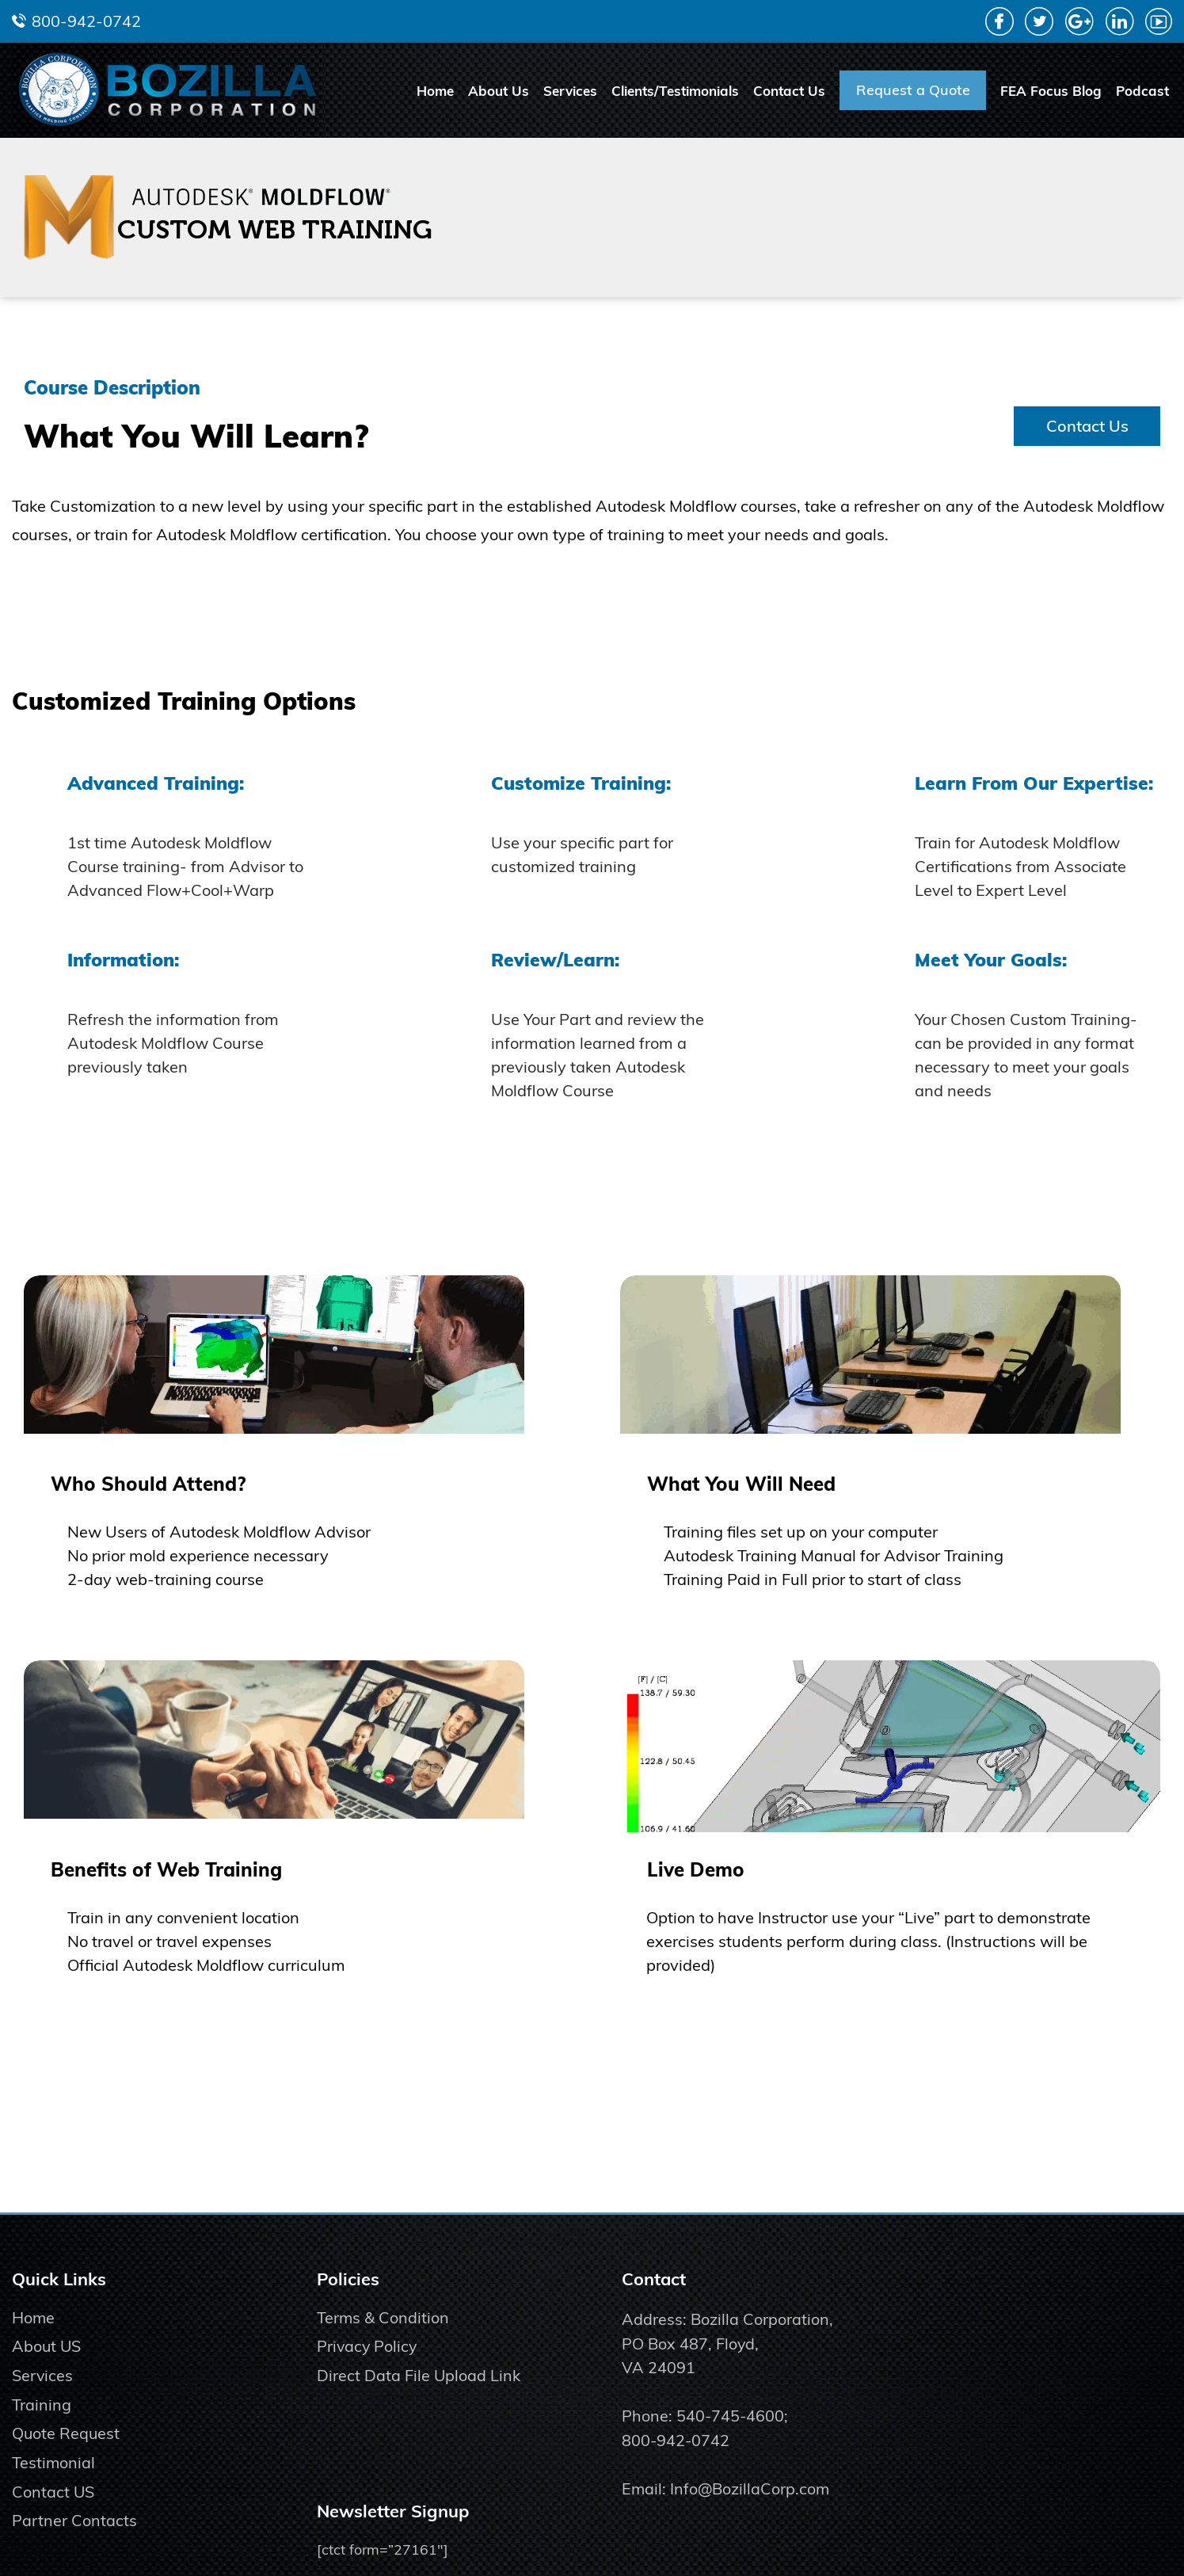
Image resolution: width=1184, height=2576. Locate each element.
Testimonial (54, 2506)
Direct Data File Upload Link (410, 2418)
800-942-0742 (86, 21)
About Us (498, 90)
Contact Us (789, 90)
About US (47, 2389)
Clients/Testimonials (675, 90)
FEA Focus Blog (1051, 90)
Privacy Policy (359, 2389)
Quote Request (66, 2476)
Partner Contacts (74, 2564)
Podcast (1142, 90)
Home (435, 90)
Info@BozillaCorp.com (734, 2533)
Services (570, 90)
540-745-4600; (715, 2459)
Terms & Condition (374, 2359)
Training (41, 2447)
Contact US (53, 2535)
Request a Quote (913, 90)
